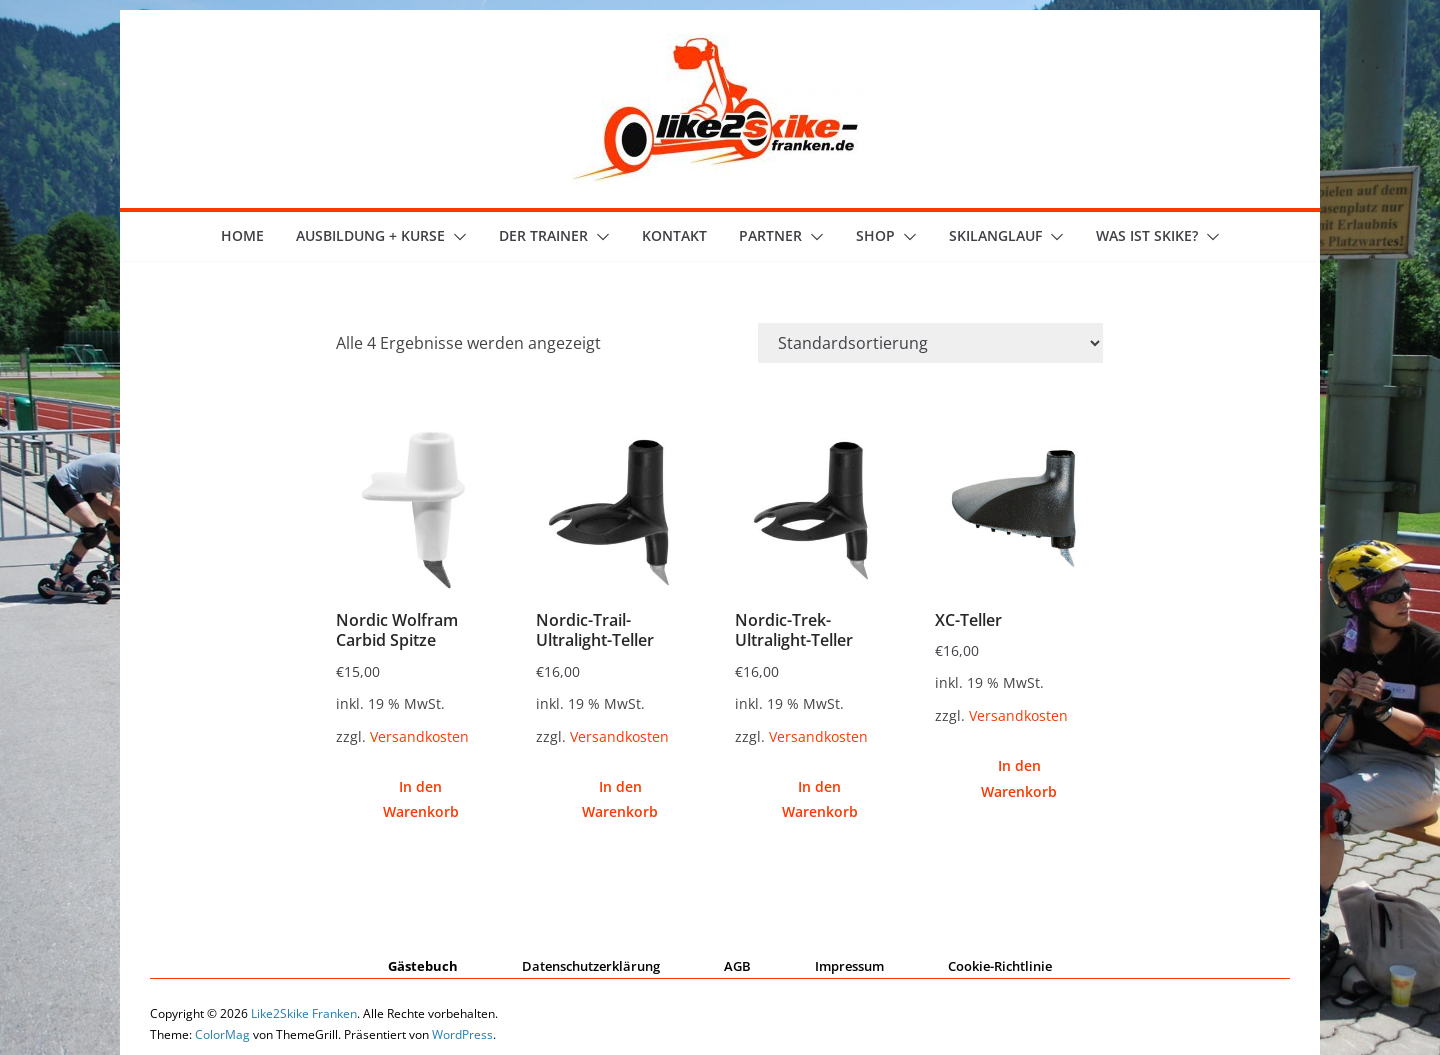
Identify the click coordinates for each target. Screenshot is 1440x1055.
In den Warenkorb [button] (421, 799)
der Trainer (543, 235)
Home (242, 235)
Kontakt (674, 235)
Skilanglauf (995, 235)
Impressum (849, 966)
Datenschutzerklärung (591, 966)
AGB (737, 966)
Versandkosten (419, 736)
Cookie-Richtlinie (1000, 966)
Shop (875, 235)
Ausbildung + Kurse (370, 235)
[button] (456, 237)
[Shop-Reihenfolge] (930, 343)
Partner (770, 235)
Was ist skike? (1147, 235)
